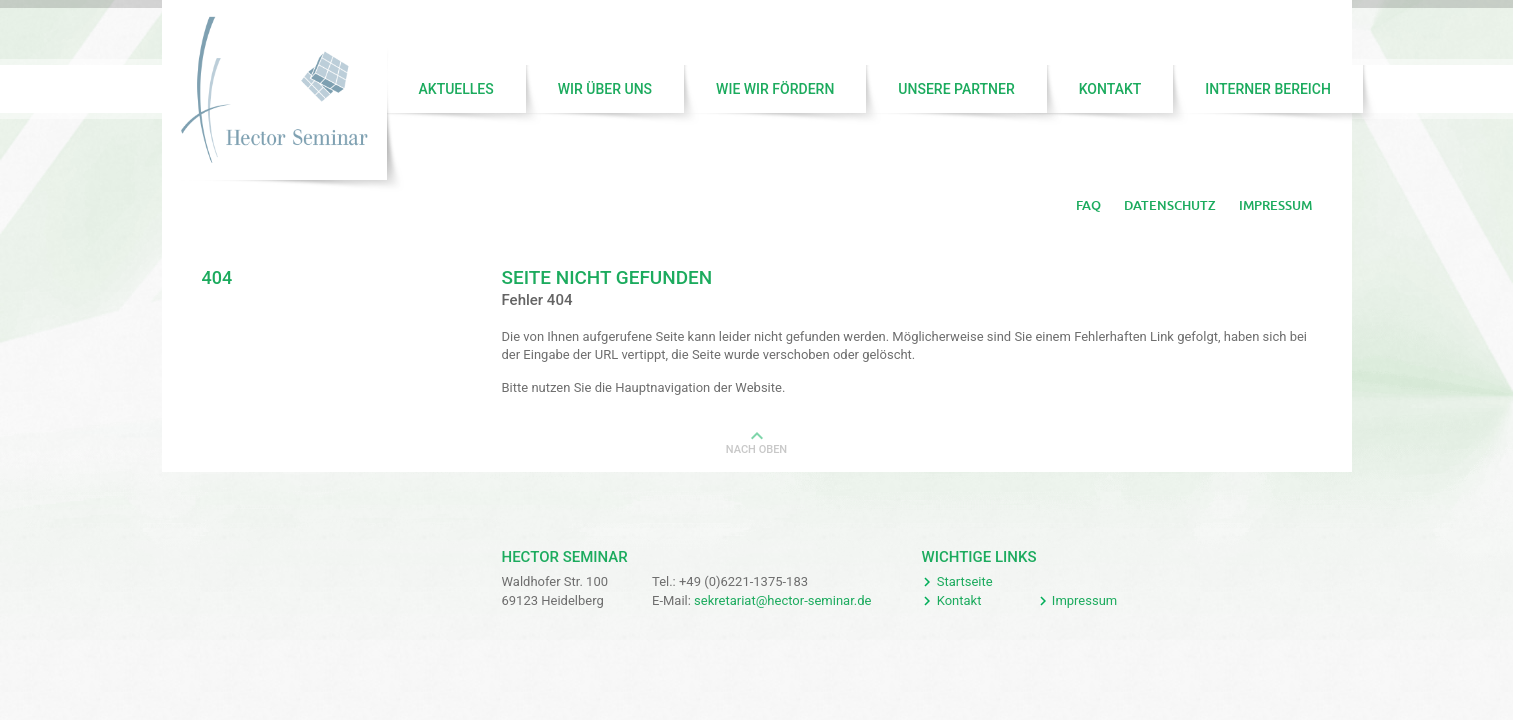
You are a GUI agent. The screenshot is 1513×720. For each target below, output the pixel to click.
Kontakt (1110, 89)
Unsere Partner (956, 89)
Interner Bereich (1268, 89)
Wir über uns (605, 89)
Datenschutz (1170, 205)
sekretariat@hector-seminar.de (782, 600)
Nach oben (756, 449)
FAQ (1088, 205)
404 (217, 277)
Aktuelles (456, 89)
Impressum (1275, 205)
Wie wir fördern (775, 89)
